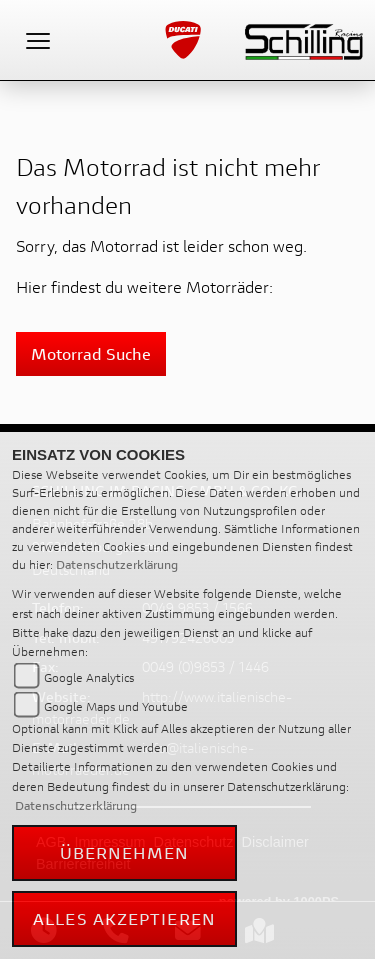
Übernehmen (125, 852)
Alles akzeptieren (124, 918)
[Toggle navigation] (38, 40)
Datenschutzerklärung (117, 564)
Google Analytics (89, 677)
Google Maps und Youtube (116, 706)
